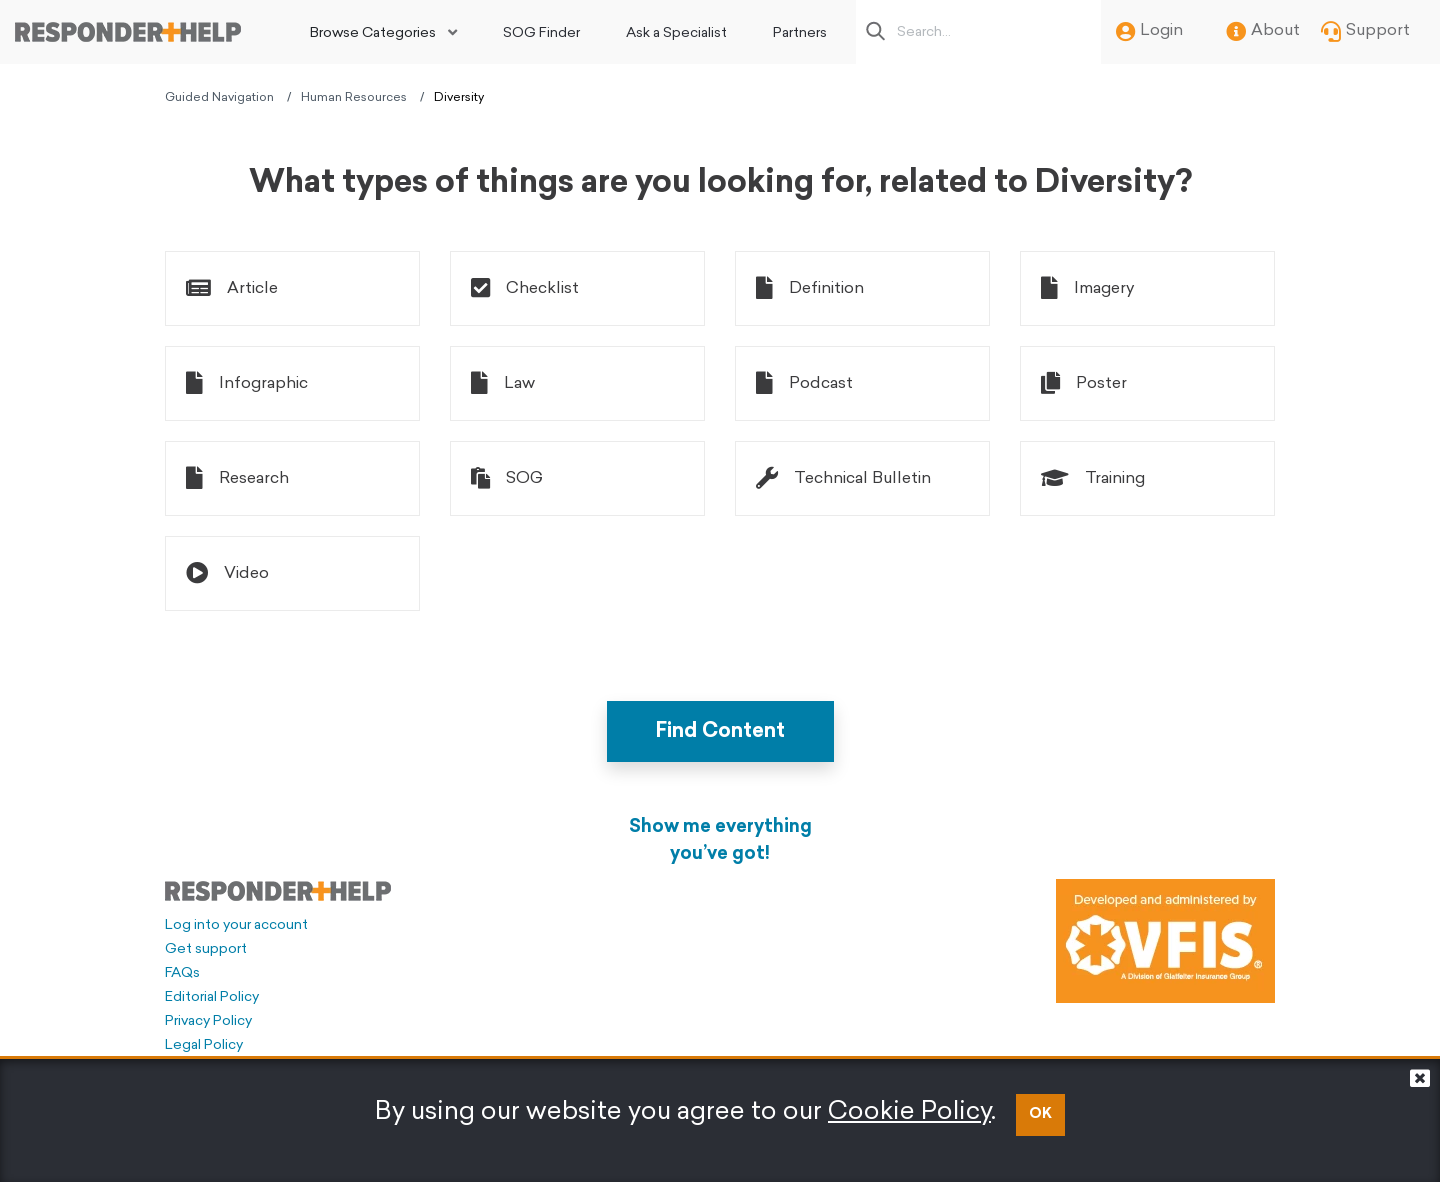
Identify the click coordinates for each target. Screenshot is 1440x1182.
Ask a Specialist (676, 33)
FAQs (182, 973)
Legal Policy (204, 1045)
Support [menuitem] (1365, 32)
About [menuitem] (1263, 32)
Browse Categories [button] (373, 33)
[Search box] (984, 32)
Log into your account (236, 925)
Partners (800, 33)
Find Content (720, 732)
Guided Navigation (219, 98)
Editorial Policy (212, 997)
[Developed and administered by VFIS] (1165, 941)
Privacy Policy (208, 1021)
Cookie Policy (909, 1112)
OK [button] (1040, 1114)
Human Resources (354, 98)
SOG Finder (541, 33)
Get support (206, 949)
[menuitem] (383, 32)
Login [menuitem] (1149, 32)
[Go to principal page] (128, 32)
